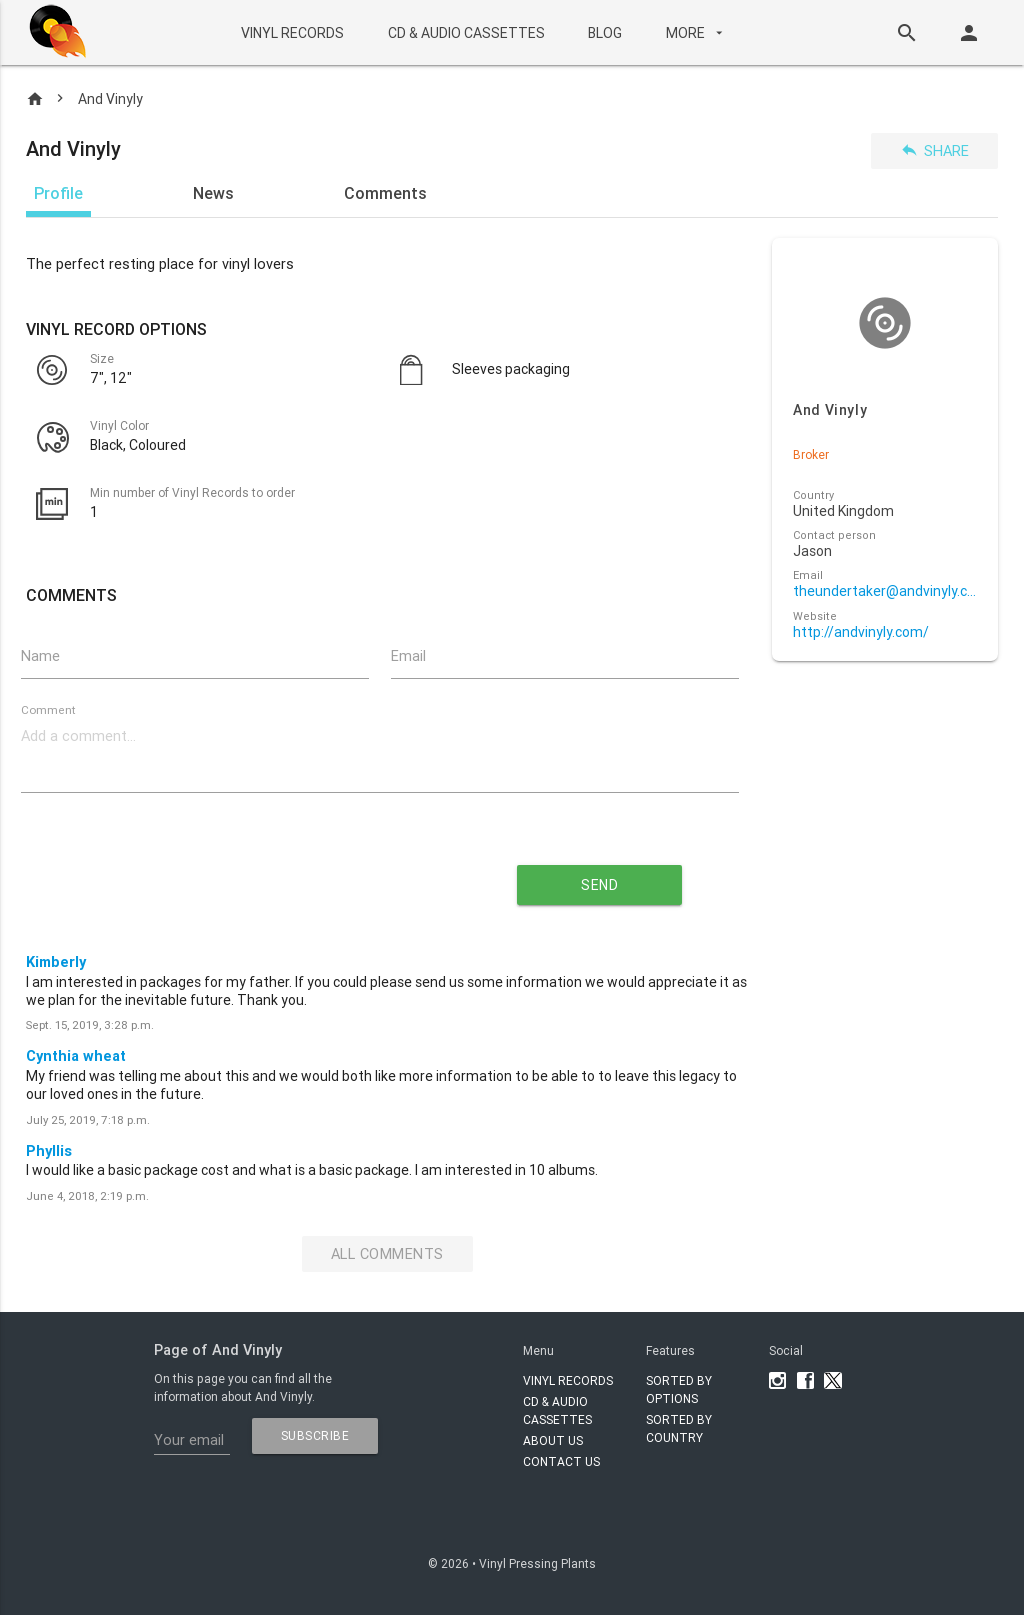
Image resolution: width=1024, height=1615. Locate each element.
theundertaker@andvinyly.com (884, 591)
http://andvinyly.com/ (861, 632)
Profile (58, 193)
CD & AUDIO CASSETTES (466, 33)
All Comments (387, 1253)
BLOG (605, 33)
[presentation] (230, 877)
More (696, 33)
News (213, 193)
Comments (385, 193)
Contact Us (561, 1461)
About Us (553, 1440)
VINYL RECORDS (292, 33)
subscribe (315, 1435)
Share (934, 150)
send (599, 885)
